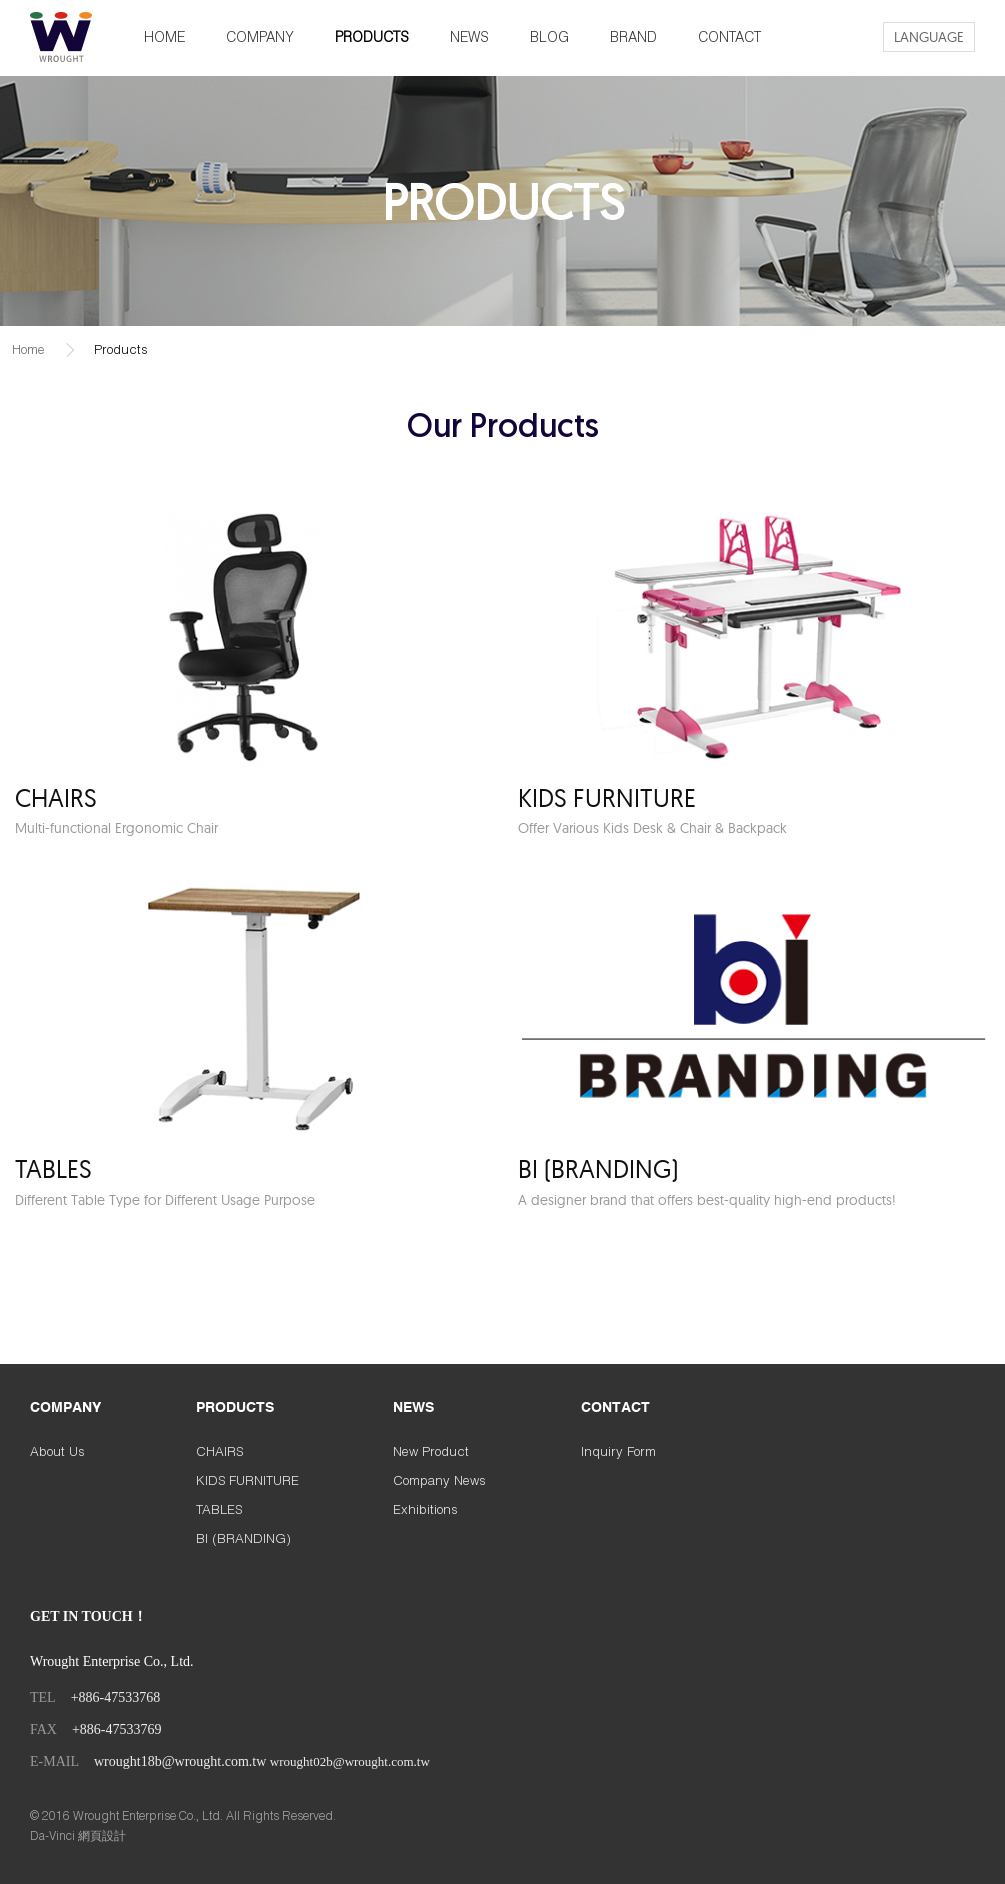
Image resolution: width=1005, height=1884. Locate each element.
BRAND (633, 36)
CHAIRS (219, 1451)
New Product (431, 1451)
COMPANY (260, 36)
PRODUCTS (372, 36)
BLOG (549, 36)
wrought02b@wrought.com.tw (350, 1761)
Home (28, 349)
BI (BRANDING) (243, 1538)
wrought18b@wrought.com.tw (180, 1761)
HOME (164, 36)
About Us (57, 1451)
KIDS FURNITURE (247, 1480)
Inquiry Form (618, 1451)
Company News (439, 1480)
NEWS (469, 36)
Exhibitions (425, 1509)
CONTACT (729, 36)
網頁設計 (102, 1835)
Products (121, 349)
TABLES (219, 1509)
